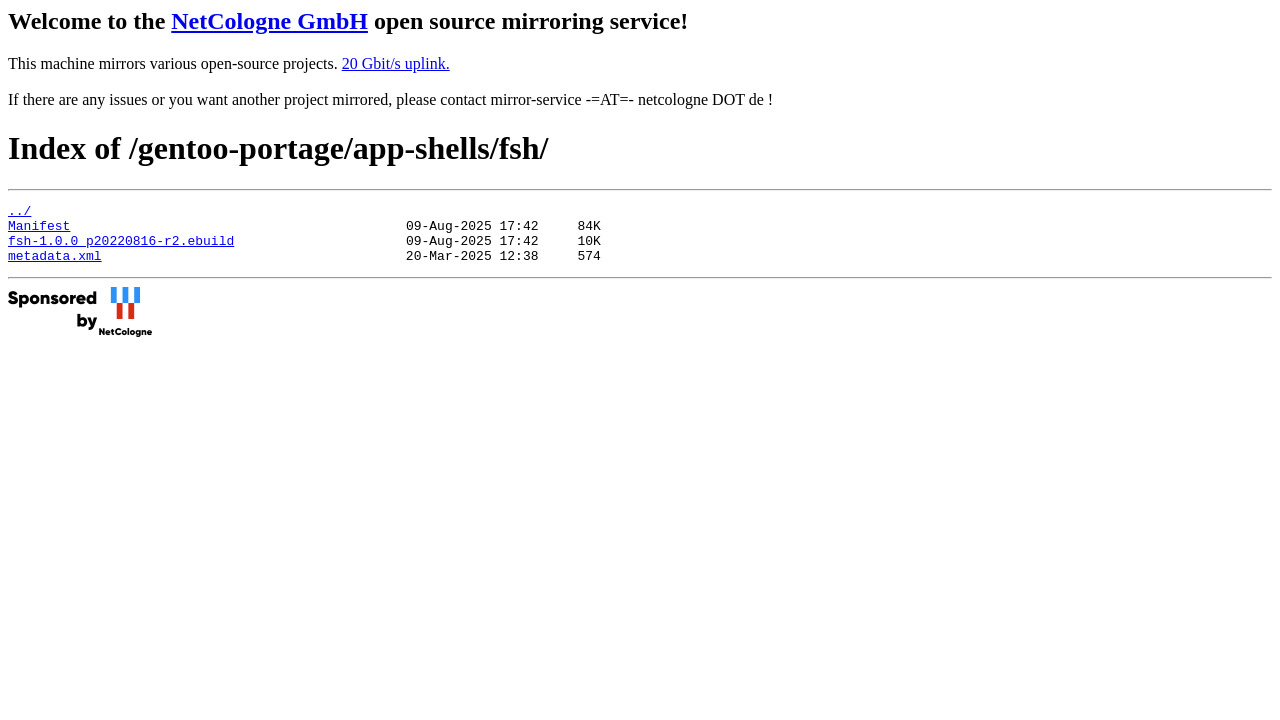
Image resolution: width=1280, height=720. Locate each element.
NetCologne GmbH (269, 21)
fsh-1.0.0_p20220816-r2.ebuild (121, 249)
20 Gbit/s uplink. (396, 63)
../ (19, 213)
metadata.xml (55, 267)
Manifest (39, 231)
